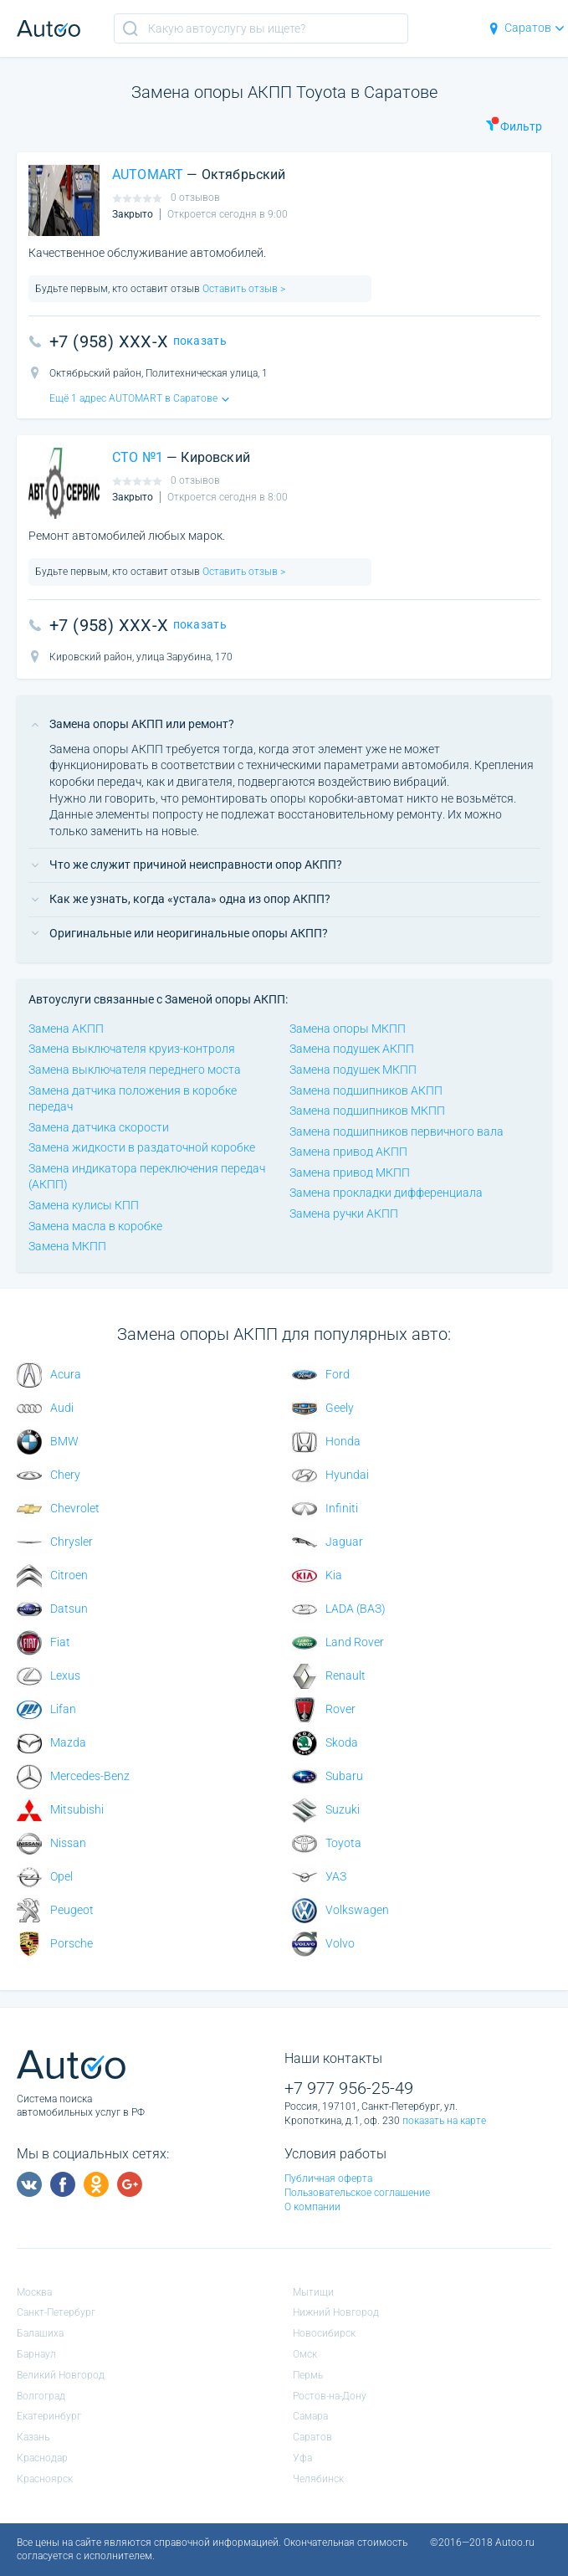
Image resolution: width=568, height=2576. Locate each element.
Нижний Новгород (336, 2312)
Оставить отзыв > (242, 289)
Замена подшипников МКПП (367, 1110)
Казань (33, 2437)
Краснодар (42, 2458)
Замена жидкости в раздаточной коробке (141, 1147)
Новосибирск (324, 2333)
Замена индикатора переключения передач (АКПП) (146, 1177)
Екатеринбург (49, 2416)
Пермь (308, 2375)
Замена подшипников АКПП (366, 1090)
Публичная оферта (328, 2178)
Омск (305, 2354)
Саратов (526, 27)
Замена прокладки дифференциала (386, 1192)
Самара (310, 2416)
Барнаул (36, 2354)
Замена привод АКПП (348, 1151)
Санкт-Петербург (56, 2312)
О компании (312, 2207)
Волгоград (41, 2396)
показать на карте (444, 2121)
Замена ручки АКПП (343, 1213)
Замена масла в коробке (95, 1226)
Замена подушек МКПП (353, 1069)
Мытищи (313, 2292)
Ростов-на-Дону (329, 2396)
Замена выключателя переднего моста (134, 1069)
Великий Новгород (61, 2375)
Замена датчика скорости (98, 1127)
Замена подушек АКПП (351, 1048)
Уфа (302, 2458)
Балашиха (40, 2333)
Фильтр (513, 124)
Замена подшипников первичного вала (396, 1131)
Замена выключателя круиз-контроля (131, 1048)
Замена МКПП (67, 1246)
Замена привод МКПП (349, 1172)
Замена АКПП (66, 1028)
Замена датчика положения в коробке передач (132, 1099)
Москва (34, 2292)
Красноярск (45, 2479)
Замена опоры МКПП (347, 1028)
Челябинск (318, 2479)
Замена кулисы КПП (83, 1205)
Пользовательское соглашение (357, 2193)
